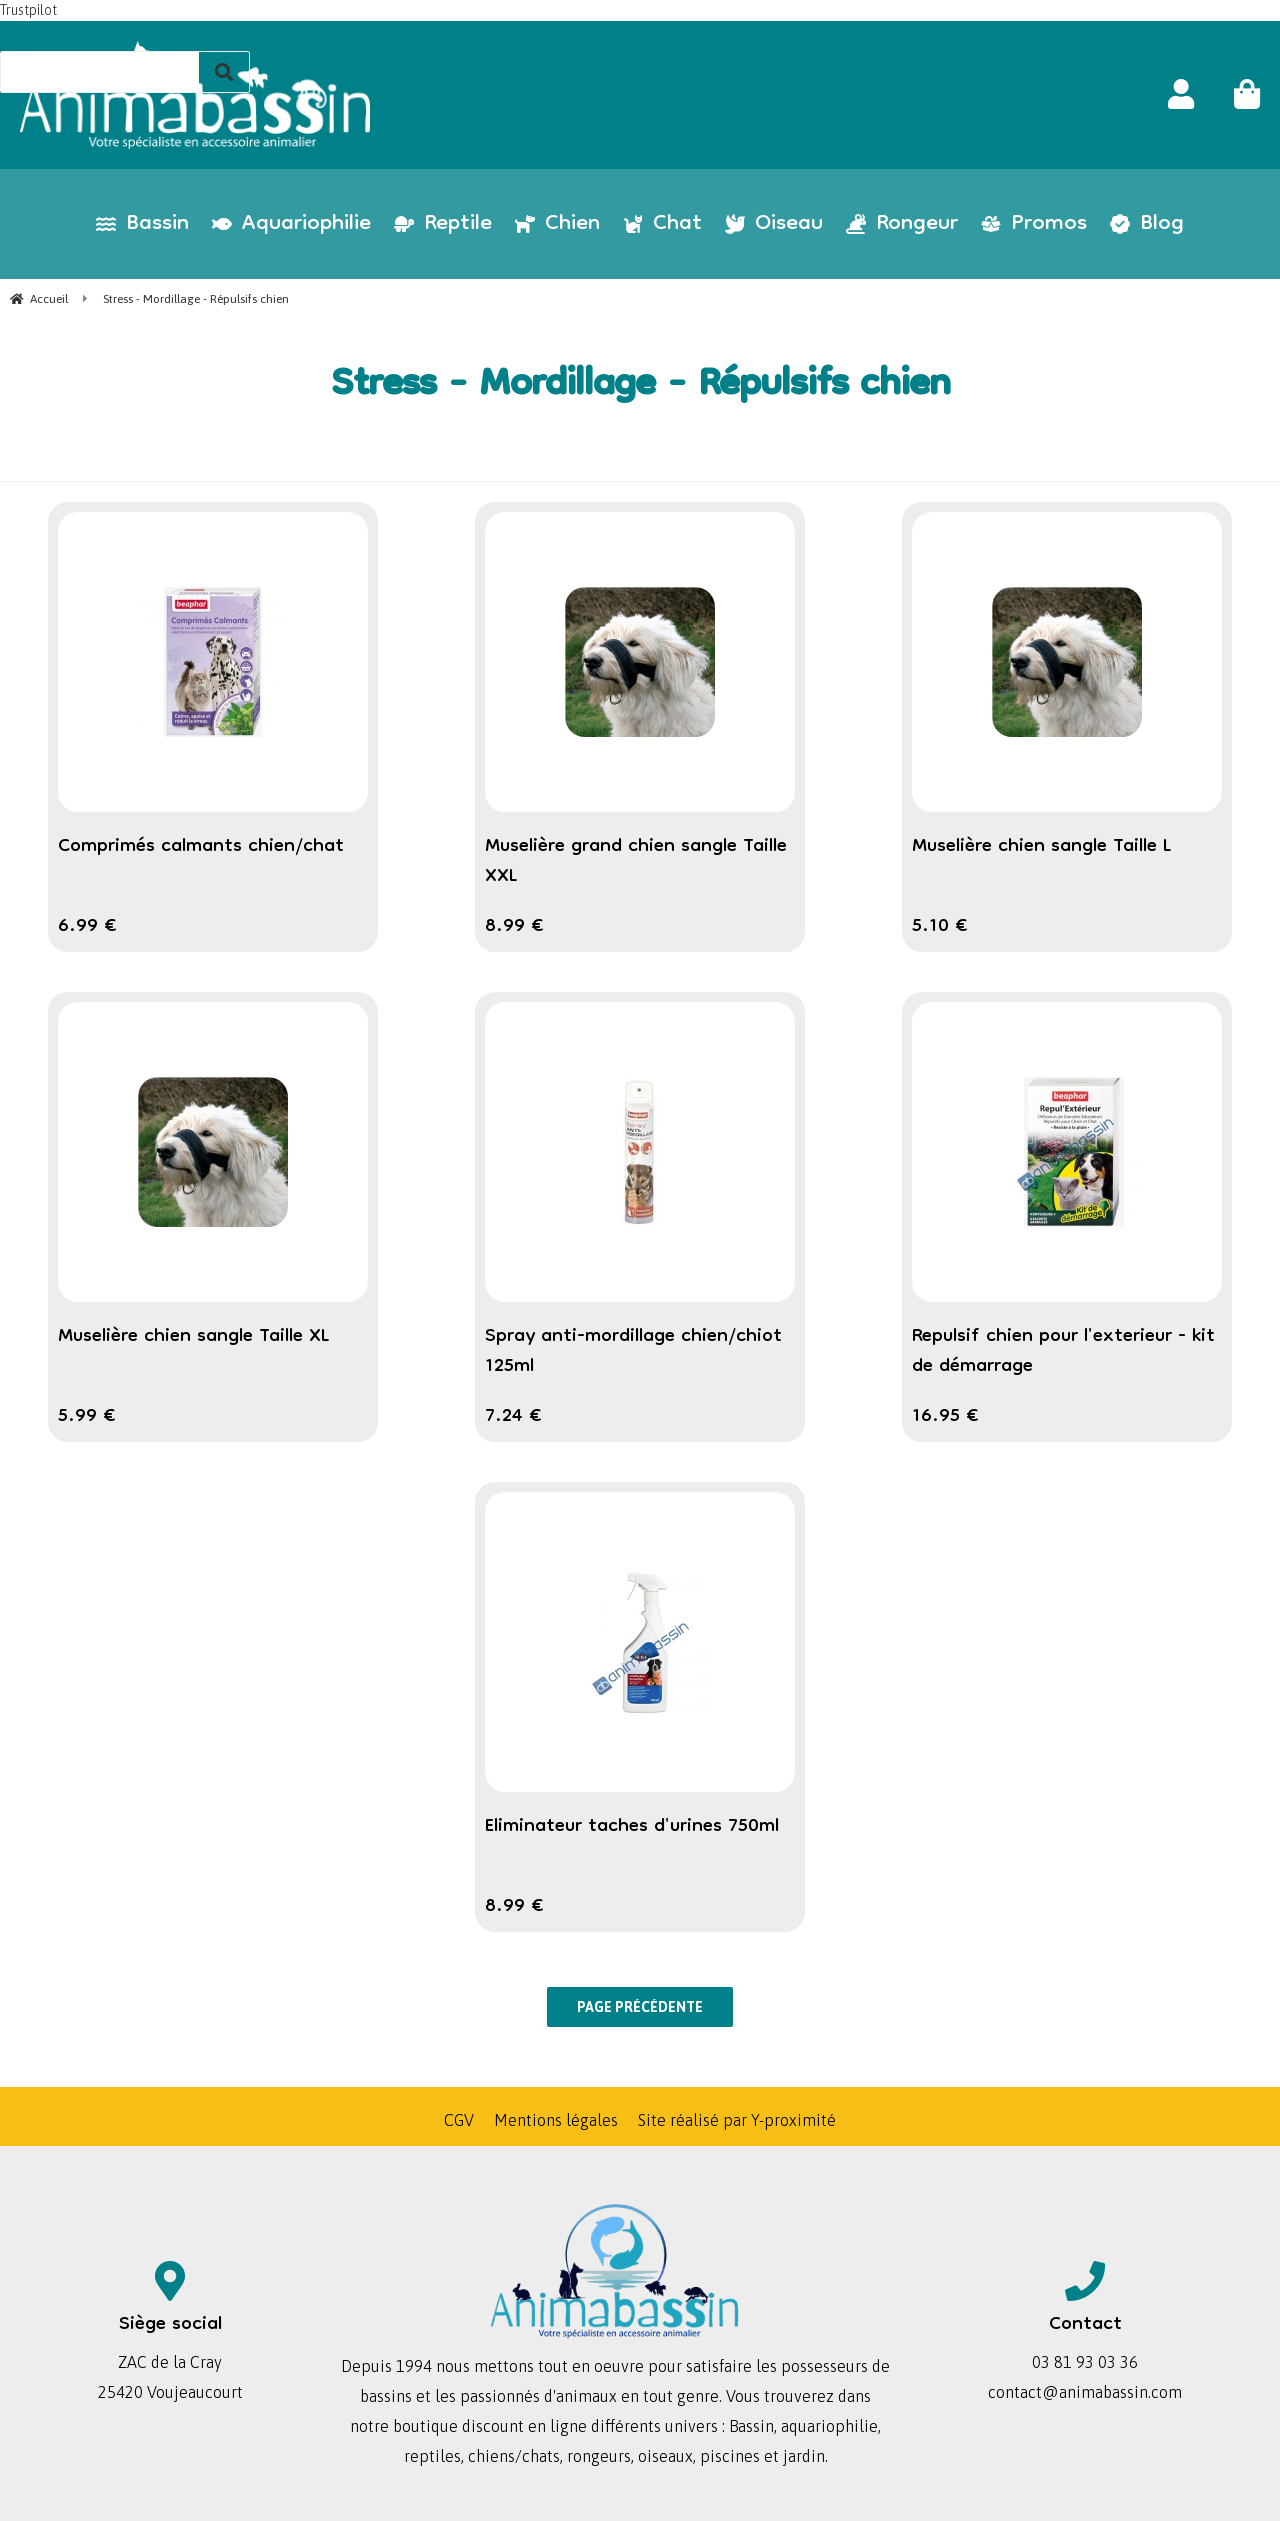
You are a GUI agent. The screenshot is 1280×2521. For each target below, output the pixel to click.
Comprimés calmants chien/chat (201, 847)
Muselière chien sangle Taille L (1042, 847)
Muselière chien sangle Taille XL (194, 1337)
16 (945, 1417)
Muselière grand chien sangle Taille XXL (636, 862)
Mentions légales (556, 2120)
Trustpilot (28, 10)
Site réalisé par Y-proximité (737, 2120)
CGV (459, 2120)
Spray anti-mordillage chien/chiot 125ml (633, 1352)
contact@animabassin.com (1085, 2392)
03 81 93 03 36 (1085, 2362)
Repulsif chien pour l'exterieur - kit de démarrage (1063, 1352)
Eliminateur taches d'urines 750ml (632, 1827)
